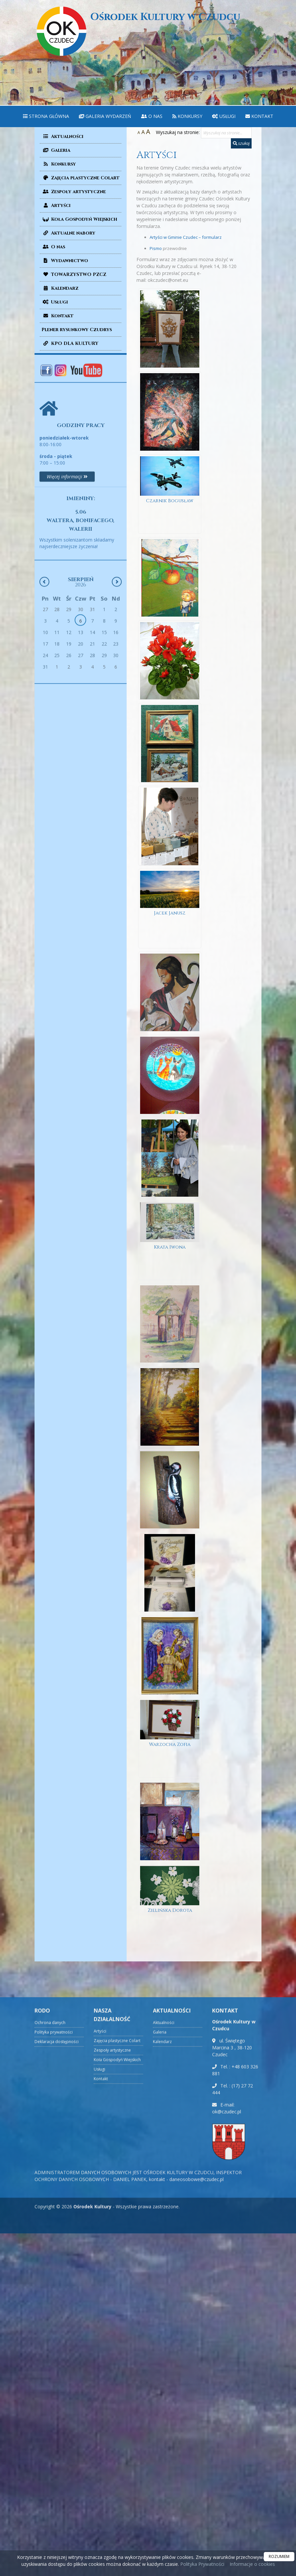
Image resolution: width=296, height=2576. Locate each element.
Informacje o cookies (252, 2564)
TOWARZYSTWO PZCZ (73, 274)
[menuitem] (46, 116)
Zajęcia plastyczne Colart (80, 177)
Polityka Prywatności (201, 2564)
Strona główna (46, 116)
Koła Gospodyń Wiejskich (79, 219)
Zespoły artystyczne (73, 191)
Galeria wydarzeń (105, 116)
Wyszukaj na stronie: (178, 132)
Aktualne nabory (68, 233)
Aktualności (62, 136)
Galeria (55, 150)
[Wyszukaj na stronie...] (226, 132)
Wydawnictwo (64, 260)
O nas (151, 116)
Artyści (56, 205)
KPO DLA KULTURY (69, 343)
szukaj (241, 143)
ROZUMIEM (279, 2556)
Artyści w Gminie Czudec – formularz (186, 237)
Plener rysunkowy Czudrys (76, 330)
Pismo (156, 248)
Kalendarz (60, 288)
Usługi (223, 116)
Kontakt (259, 116)
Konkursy (187, 116)
